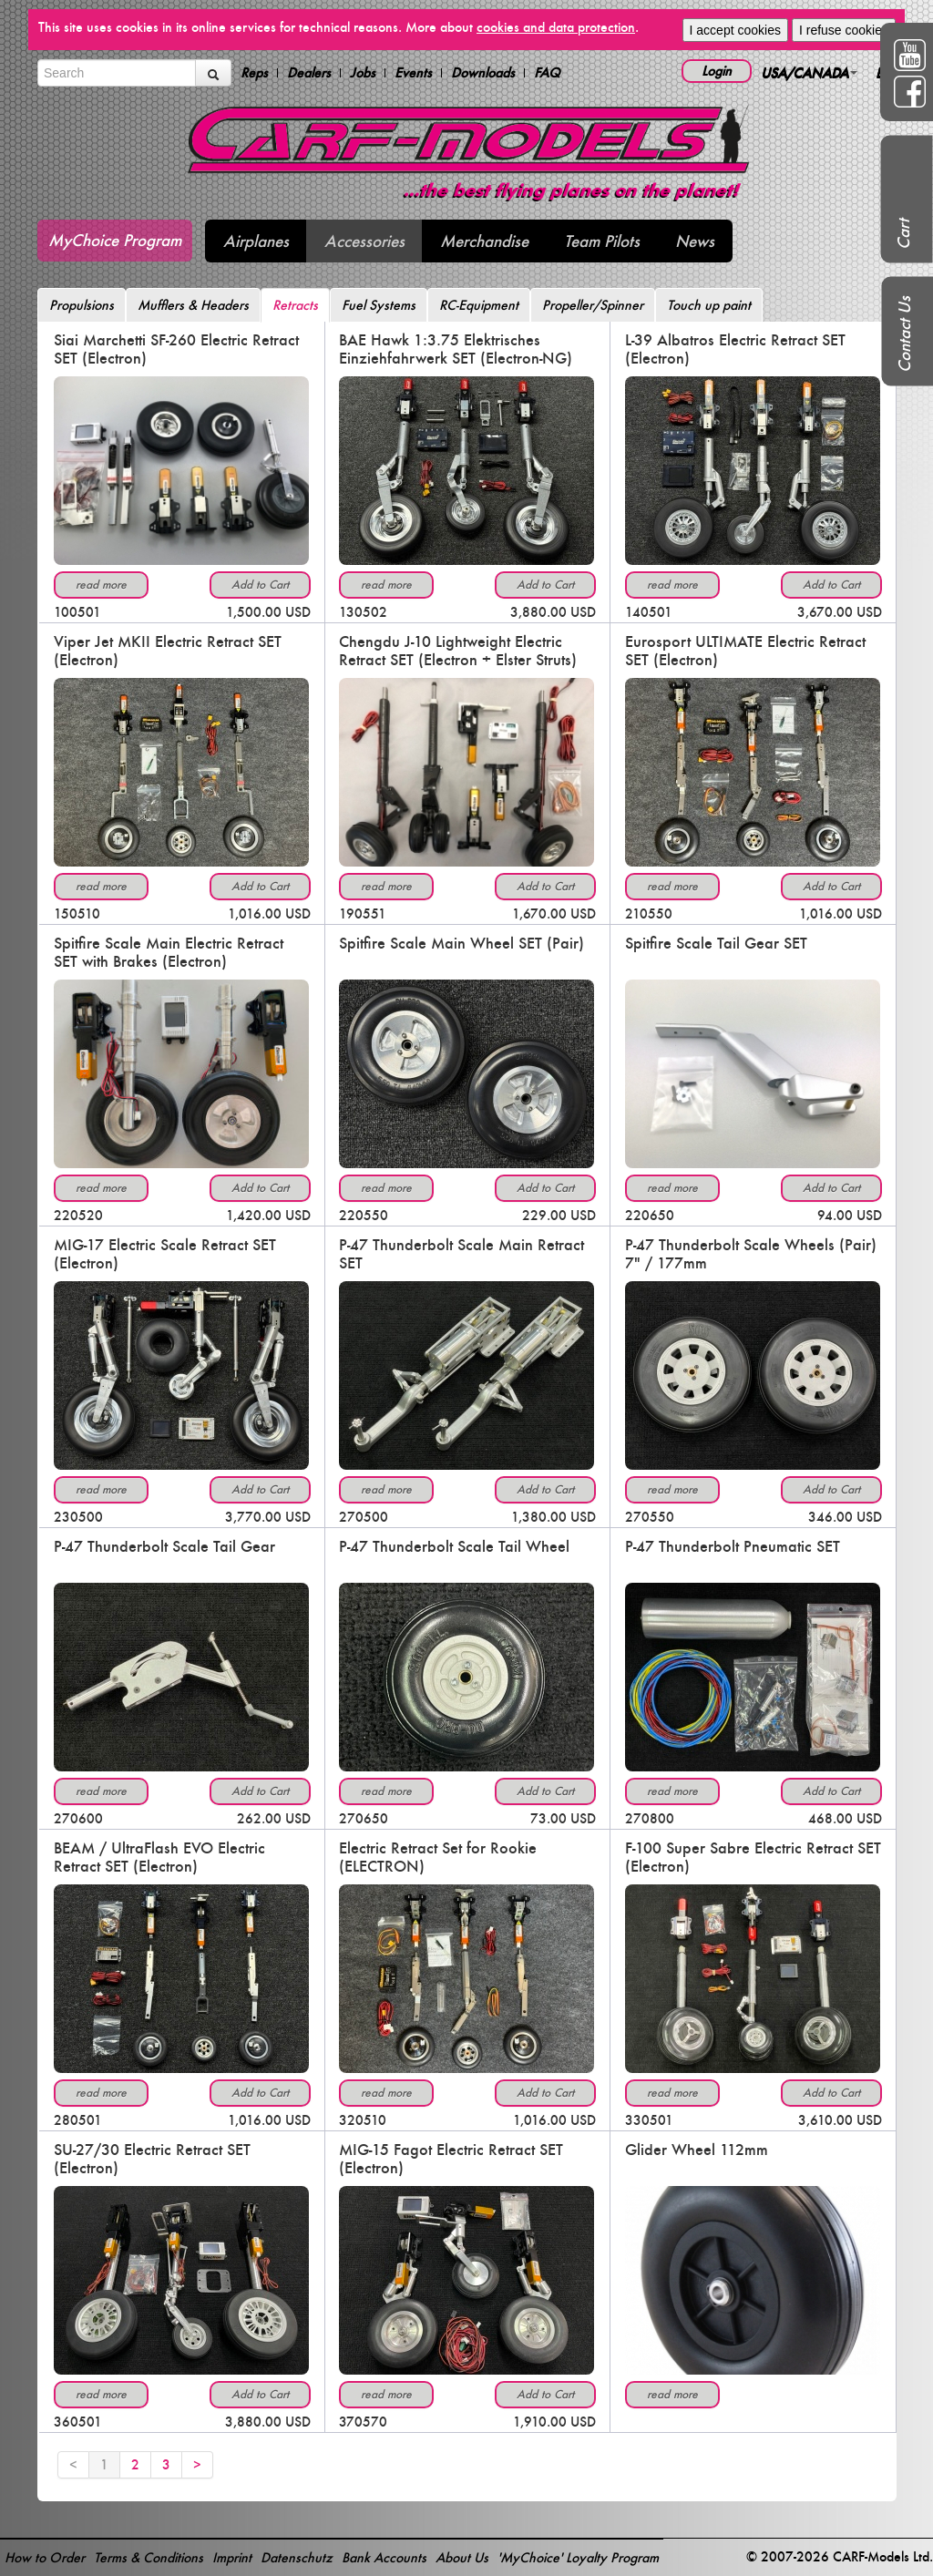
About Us (462, 2557)
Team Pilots (602, 241)
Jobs (362, 72)
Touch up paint (709, 304)
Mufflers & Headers (193, 304)
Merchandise (484, 241)
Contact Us (904, 334)
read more (101, 584)
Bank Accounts (384, 2557)
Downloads (483, 72)
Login (717, 70)
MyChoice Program (114, 240)
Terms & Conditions (148, 2557)
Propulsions (81, 304)
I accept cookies (735, 30)
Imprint (231, 2557)
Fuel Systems (378, 304)
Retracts (295, 304)
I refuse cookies (843, 30)
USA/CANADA (809, 72)
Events (413, 72)
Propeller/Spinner (592, 304)
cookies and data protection (556, 27)
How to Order (45, 2557)
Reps (254, 72)
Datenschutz (297, 2557)
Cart (903, 234)
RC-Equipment (478, 304)
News (694, 241)
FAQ (547, 72)
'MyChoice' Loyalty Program (578, 2557)
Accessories (364, 241)
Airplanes (256, 241)
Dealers (309, 72)
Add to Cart (260, 584)
